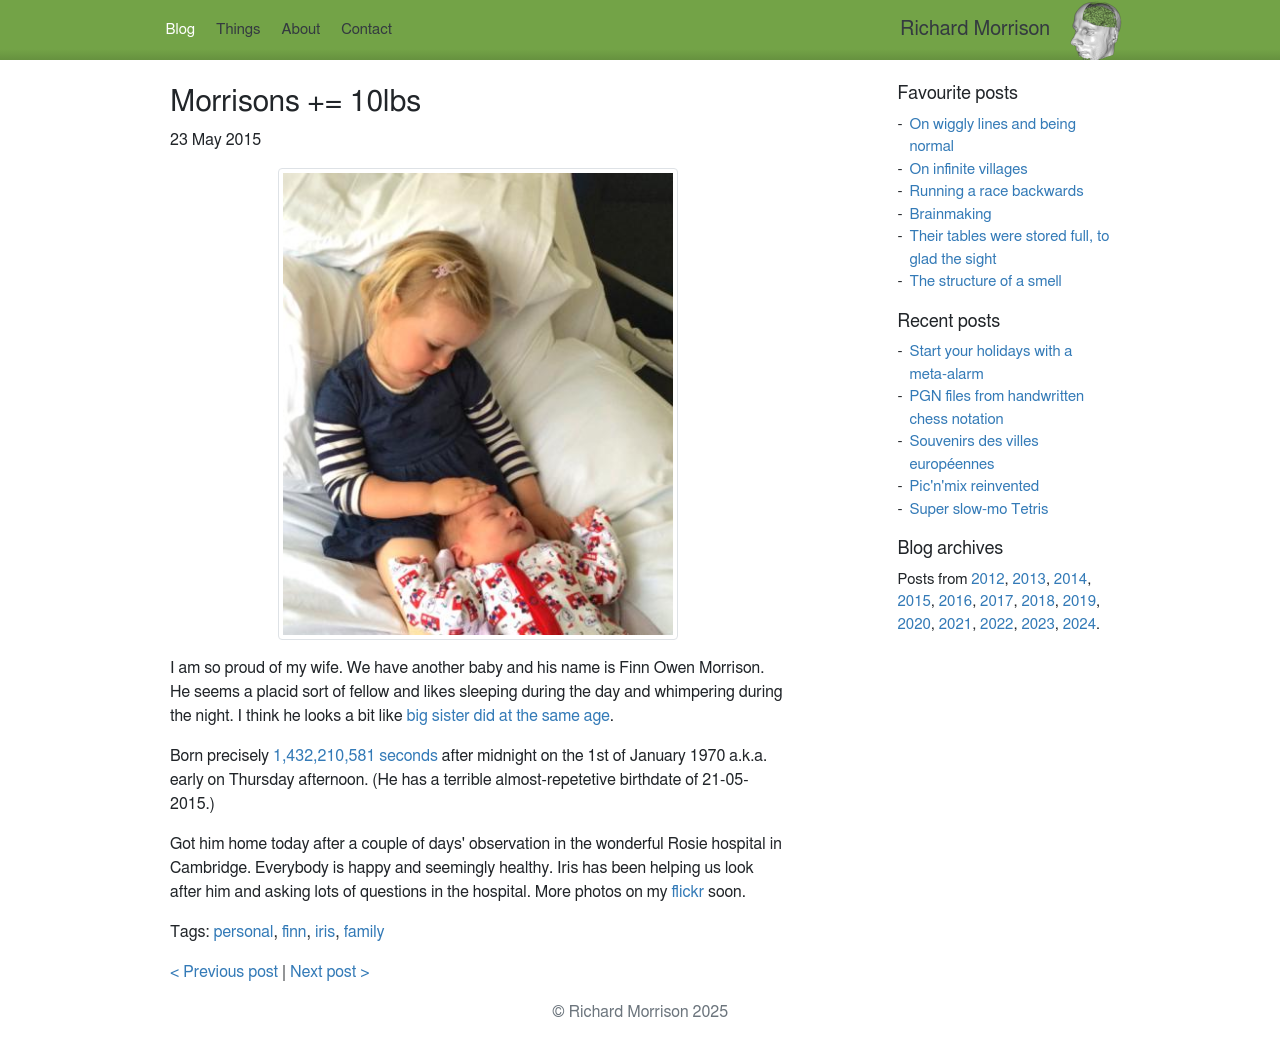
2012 (987, 579)
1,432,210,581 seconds (355, 756)
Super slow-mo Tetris (978, 509)
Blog (180, 29)
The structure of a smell (985, 281)
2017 (996, 601)
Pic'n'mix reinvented (974, 486)
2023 (1037, 624)
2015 (913, 601)
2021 (955, 624)
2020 (913, 624)
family (364, 932)
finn (294, 932)
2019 (1079, 601)
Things (238, 29)
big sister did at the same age (508, 716)
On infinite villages (968, 169)
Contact (366, 29)
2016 (955, 601)
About (301, 29)
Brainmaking (950, 214)
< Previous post (224, 972)
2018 (1037, 601)
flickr (687, 892)
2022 (996, 624)
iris (325, 932)
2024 (1079, 624)
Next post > (330, 972)
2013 (1029, 579)
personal (244, 932)
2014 (1070, 579)
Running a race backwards (996, 191)
